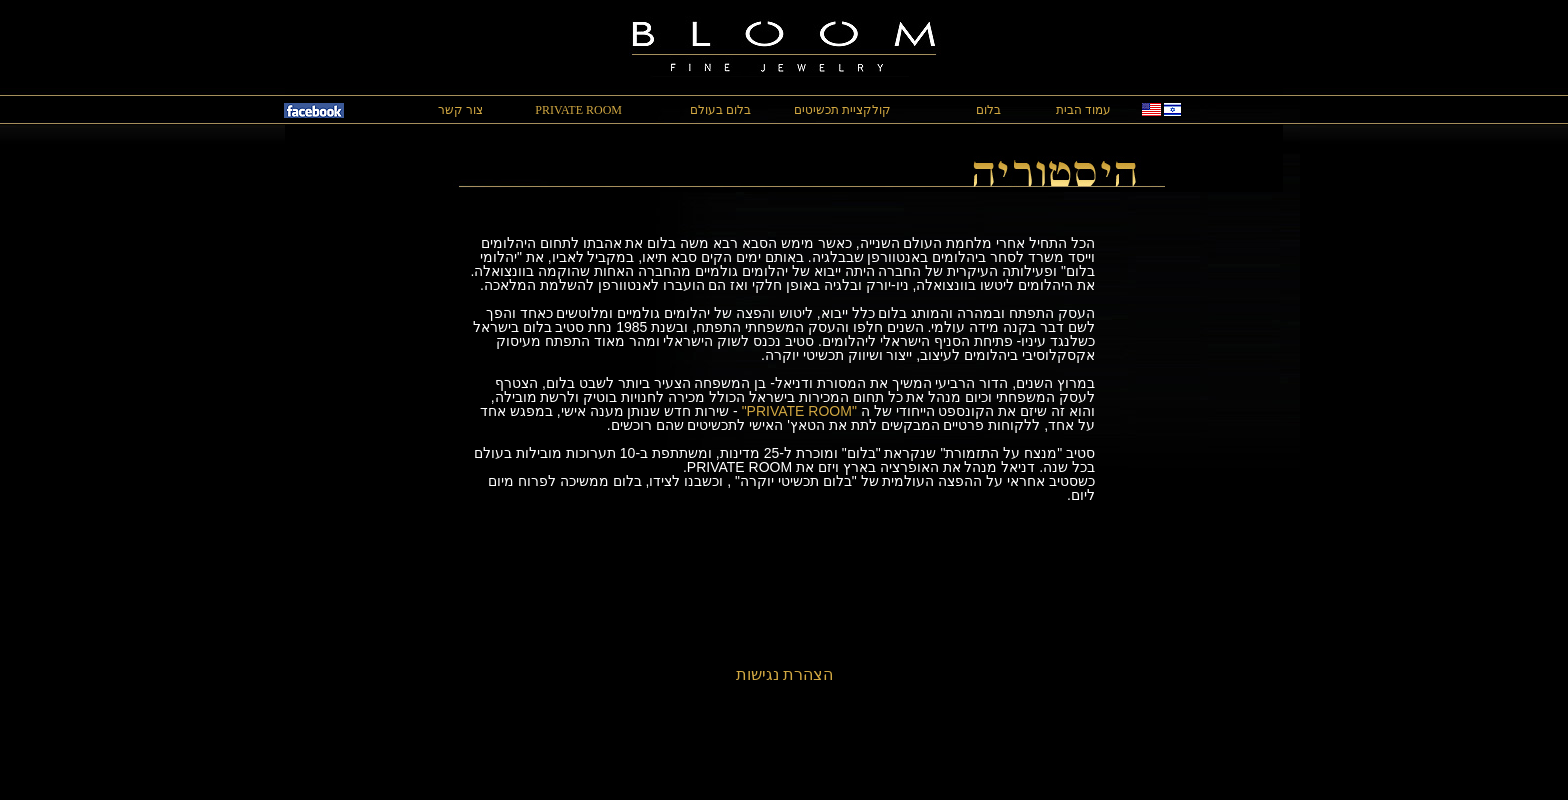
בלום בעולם (720, 110)
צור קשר (460, 110)
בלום (988, 110)
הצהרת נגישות (784, 674)
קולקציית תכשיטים (842, 110)
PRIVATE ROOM (578, 110)
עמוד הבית (1083, 110)
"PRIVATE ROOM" (799, 411)
